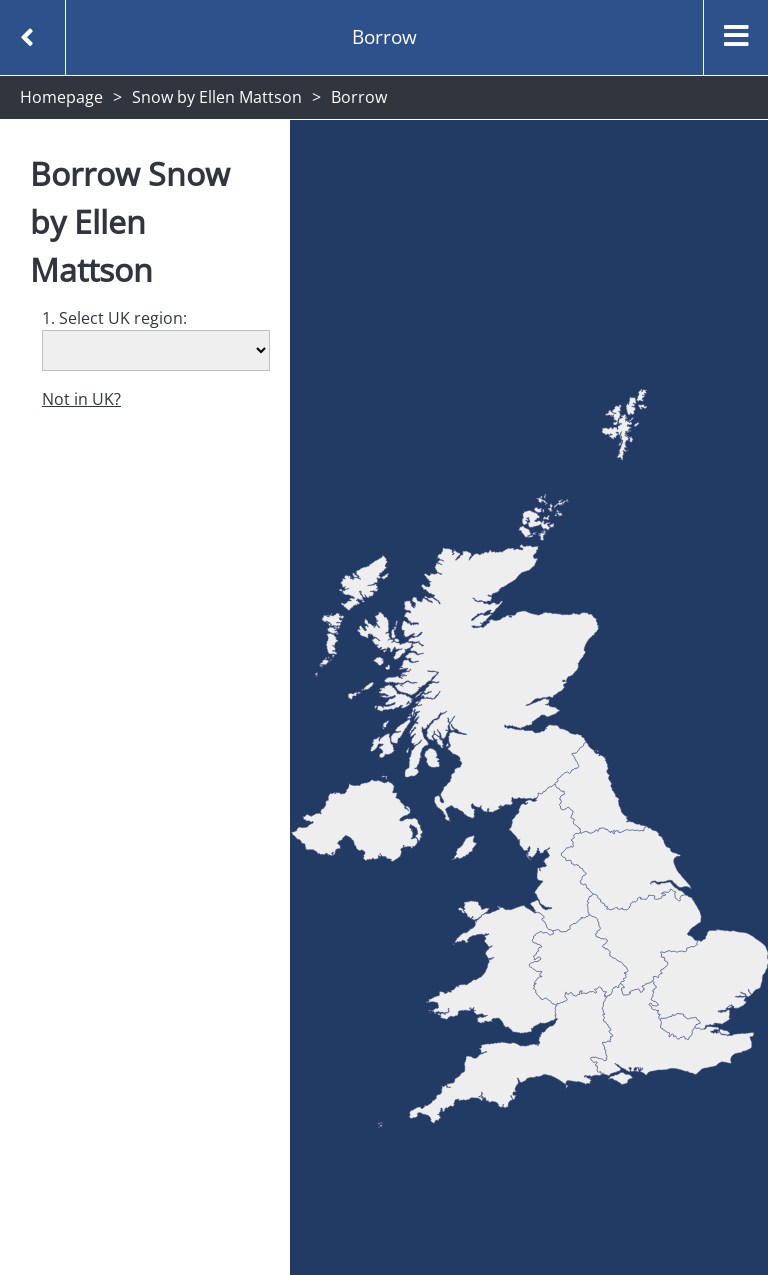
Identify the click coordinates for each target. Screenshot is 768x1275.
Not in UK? (81, 399)
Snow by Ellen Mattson (217, 97)
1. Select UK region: (114, 318)
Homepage (61, 97)
